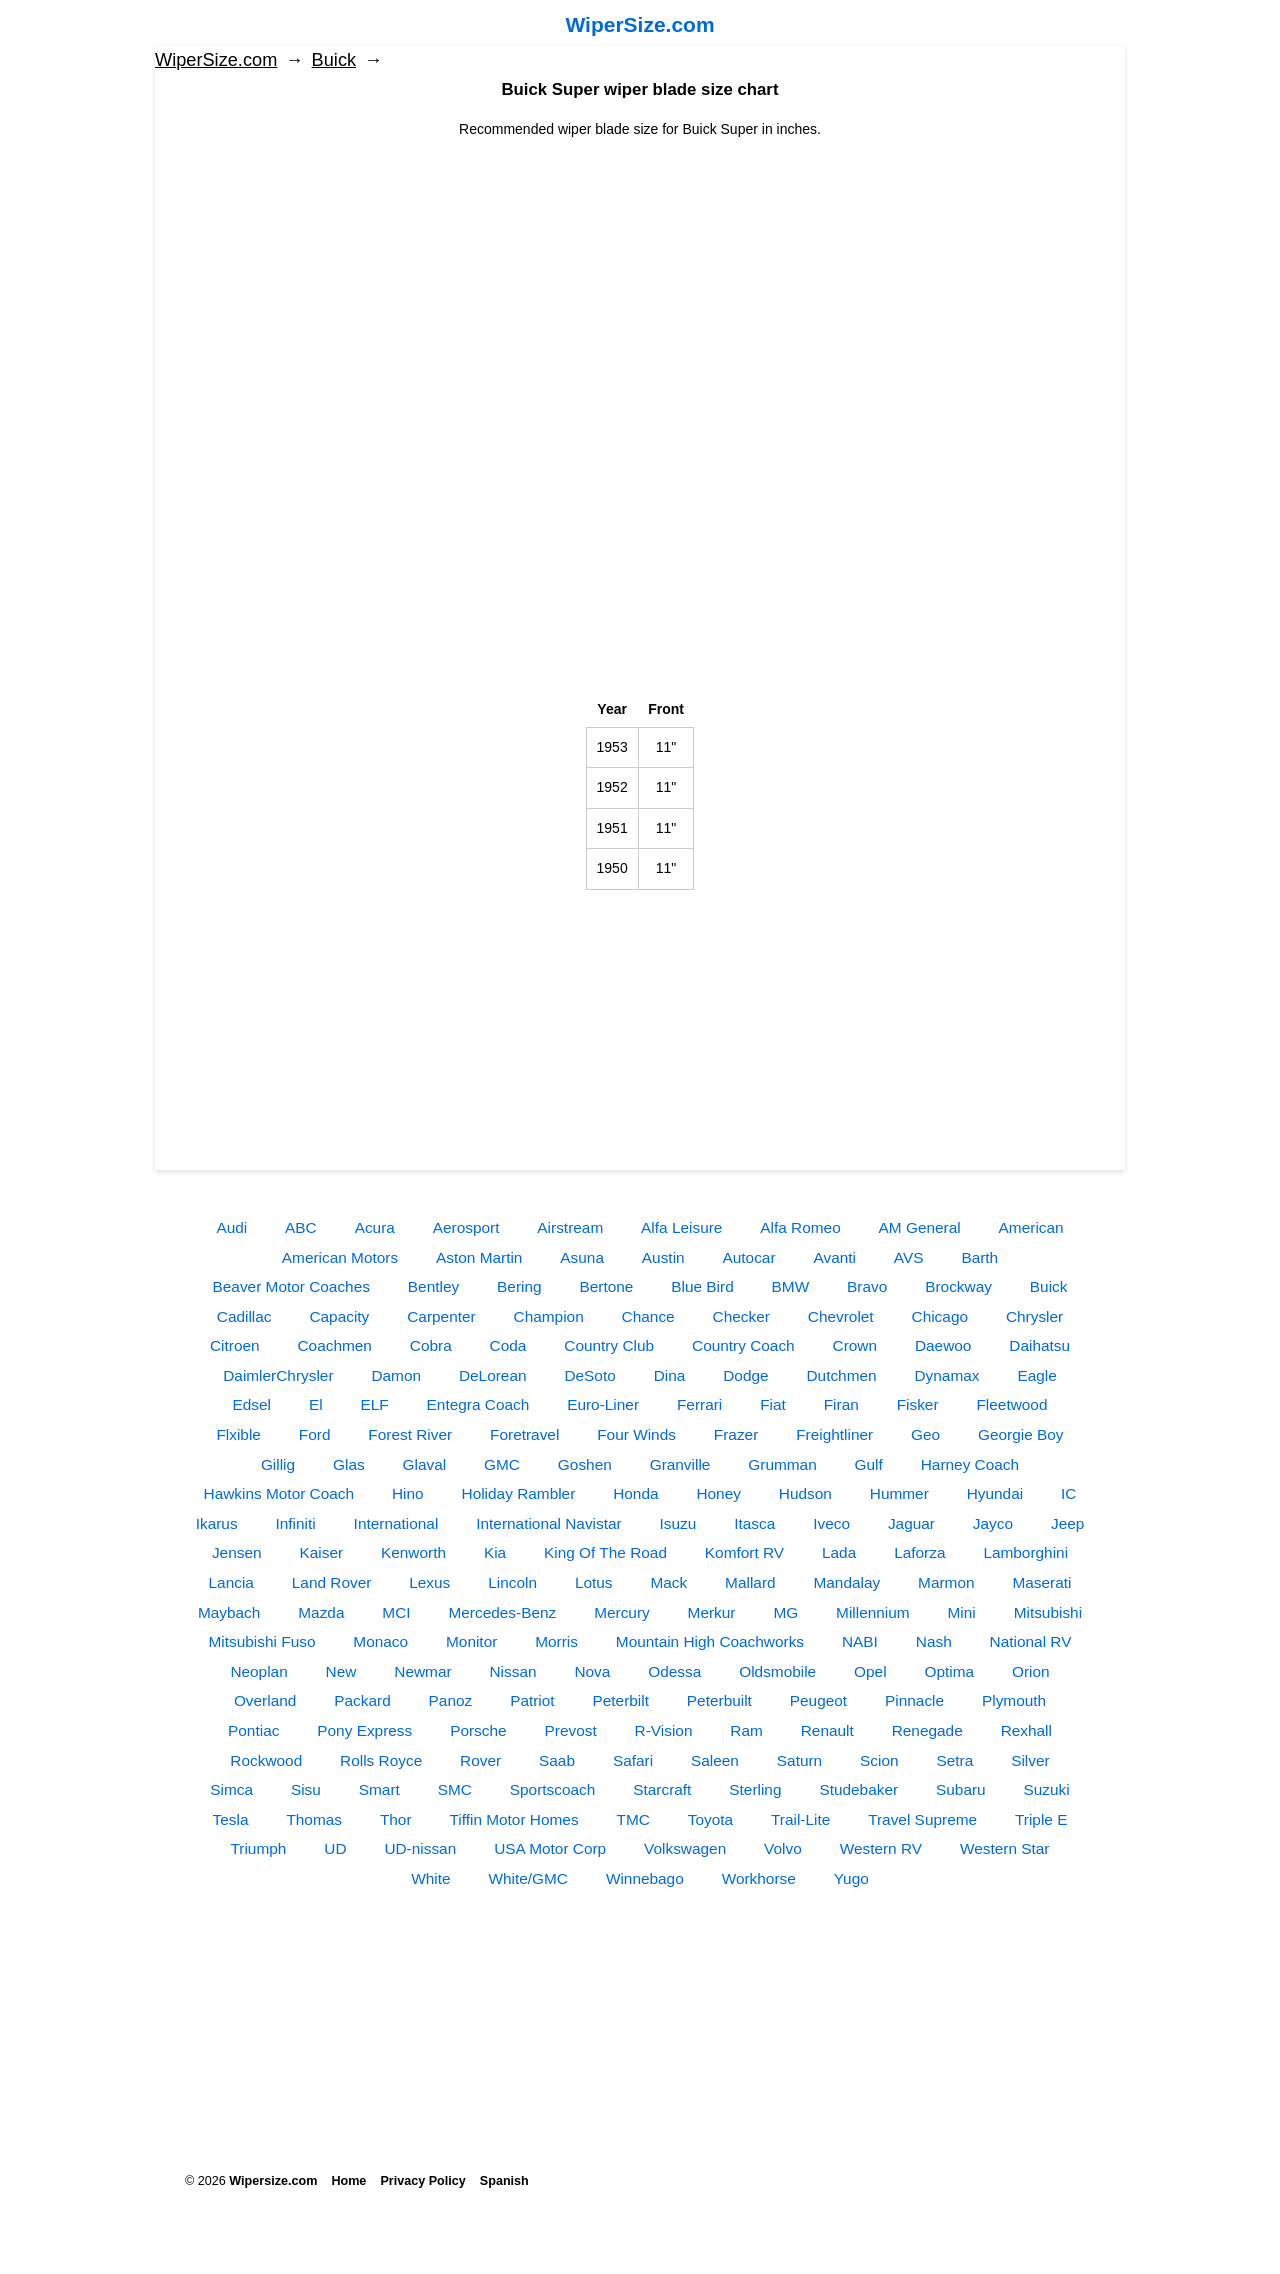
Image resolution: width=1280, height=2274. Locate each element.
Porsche (478, 1730)
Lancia (231, 1582)
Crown (855, 1345)
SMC (455, 1789)
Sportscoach (553, 1789)
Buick (334, 60)
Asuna (582, 1257)
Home (348, 2181)
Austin (663, 1257)
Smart (379, 1789)
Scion (879, 1760)
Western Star (1005, 1848)
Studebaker (858, 1789)
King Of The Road (605, 1552)
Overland (265, 1700)
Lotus (594, 1582)
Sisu (306, 1789)
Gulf (869, 1464)
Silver (1030, 1760)
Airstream (570, 1227)
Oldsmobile (777, 1671)
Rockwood (266, 1760)
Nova (592, 1671)
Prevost (570, 1730)
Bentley (433, 1286)
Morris (556, 1641)
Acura (375, 1227)
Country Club (609, 1345)
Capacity (339, 1316)
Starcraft (662, 1789)
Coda (508, 1345)
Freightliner (834, 1434)
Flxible (238, 1434)
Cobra (431, 1345)
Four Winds (636, 1434)
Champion (549, 1316)
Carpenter (441, 1316)
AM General (920, 1227)
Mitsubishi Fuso (262, 1641)
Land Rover (332, 1582)
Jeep (1067, 1523)
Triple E (1041, 1819)
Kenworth (413, 1552)
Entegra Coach (478, 1404)
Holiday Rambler (519, 1493)
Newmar (422, 1671)
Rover (480, 1760)
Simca (231, 1789)
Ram (746, 1730)
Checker (741, 1316)
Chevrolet (841, 1316)
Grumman (782, 1464)
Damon (396, 1375)
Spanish (504, 2181)
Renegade (927, 1730)
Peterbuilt (719, 1700)
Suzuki (1047, 1789)
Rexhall (1026, 1730)
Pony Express (364, 1730)
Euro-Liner (603, 1404)
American (1031, 1227)
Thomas (314, 1819)
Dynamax (947, 1375)
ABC (301, 1227)
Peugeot (818, 1700)
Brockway (958, 1286)
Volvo (783, 1848)
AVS (909, 1257)
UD (335, 1848)
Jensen (237, 1552)
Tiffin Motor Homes (513, 1819)
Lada (839, 1552)
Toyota (710, 1819)
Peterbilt (621, 1700)
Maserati (1041, 1582)
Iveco (831, 1523)
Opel (870, 1671)
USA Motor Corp (550, 1848)
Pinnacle (914, 1700)
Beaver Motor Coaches (291, 1286)
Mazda (321, 1612)
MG (785, 1612)
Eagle (1036, 1375)
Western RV (881, 1848)
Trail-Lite (800, 1819)
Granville (680, 1464)
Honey (718, 1493)
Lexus (429, 1582)
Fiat (773, 1404)
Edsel (252, 1404)
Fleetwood (1011, 1404)
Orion (1031, 1671)
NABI (860, 1641)
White (430, 1878)
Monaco (380, 1641)
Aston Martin (479, 1257)
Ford (315, 1434)
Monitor (471, 1641)
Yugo (851, 1878)
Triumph (259, 1848)
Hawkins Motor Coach (279, 1493)
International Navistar (548, 1523)
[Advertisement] (640, 280)
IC (1068, 1493)
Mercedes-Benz (502, 1612)
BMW (791, 1286)
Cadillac (244, 1316)
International (396, 1523)
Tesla (231, 1819)
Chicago (940, 1316)
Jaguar (911, 1523)
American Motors (340, 1257)
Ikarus (217, 1523)
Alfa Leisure (681, 1227)
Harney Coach (970, 1464)
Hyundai (995, 1493)
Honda (635, 1493)
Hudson (805, 1493)
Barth (979, 1257)
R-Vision (664, 1730)
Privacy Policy (422, 2181)
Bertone (606, 1286)
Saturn (799, 1760)
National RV (1031, 1641)
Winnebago (645, 1878)
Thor (396, 1819)
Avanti (834, 1257)
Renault (827, 1730)
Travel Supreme (922, 1819)
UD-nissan (420, 1848)
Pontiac (253, 1730)
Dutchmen (841, 1375)
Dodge (745, 1375)
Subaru (961, 1789)
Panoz (451, 1700)
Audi (231, 1227)
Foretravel (524, 1434)
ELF (374, 1404)
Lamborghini (1025, 1552)
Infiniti (296, 1523)
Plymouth (1014, 1700)
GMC (502, 1464)
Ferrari (699, 1404)
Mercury (622, 1612)
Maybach (229, 1612)
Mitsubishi (1048, 1612)
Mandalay (846, 1582)
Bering (519, 1286)
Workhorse (759, 1878)
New (341, 1671)
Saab (557, 1760)
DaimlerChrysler (278, 1375)
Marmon (946, 1582)
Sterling (755, 1789)
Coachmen (334, 1345)
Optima (949, 1671)
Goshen (585, 1464)
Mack (668, 1582)
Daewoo (943, 1345)
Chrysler (1034, 1316)
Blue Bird (702, 1286)
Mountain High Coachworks (710, 1641)
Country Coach (743, 1345)
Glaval (425, 1464)
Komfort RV (744, 1552)
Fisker (918, 1404)
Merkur (712, 1612)
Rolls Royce (381, 1760)
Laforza (919, 1552)
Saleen (715, 1760)
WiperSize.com (639, 24)
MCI (396, 1612)
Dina (670, 1375)
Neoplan (258, 1671)
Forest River (410, 1434)
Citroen (235, 1345)
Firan (841, 1404)
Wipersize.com (273, 2181)
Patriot (532, 1700)
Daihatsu (1039, 1345)
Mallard (750, 1582)
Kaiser (321, 1552)
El (316, 1404)
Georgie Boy (1021, 1434)
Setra (954, 1760)
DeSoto (589, 1375)
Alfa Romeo (800, 1227)
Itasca (754, 1523)
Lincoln (512, 1582)
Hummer (899, 1493)
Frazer (736, 1434)
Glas (349, 1464)
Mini (962, 1612)
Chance (648, 1316)
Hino (408, 1493)
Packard (362, 1700)
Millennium (873, 1612)
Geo (925, 1434)
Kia (495, 1552)
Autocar (749, 1257)
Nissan (512, 1671)
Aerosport (466, 1227)
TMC (632, 1819)
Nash (934, 1641)
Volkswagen (685, 1848)
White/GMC (528, 1878)
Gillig (278, 1464)
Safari (633, 1760)
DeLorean (493, 1375)
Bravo (867, 1286)
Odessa (674, 1671)
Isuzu (678, 1523)
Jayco (993, 1523)
